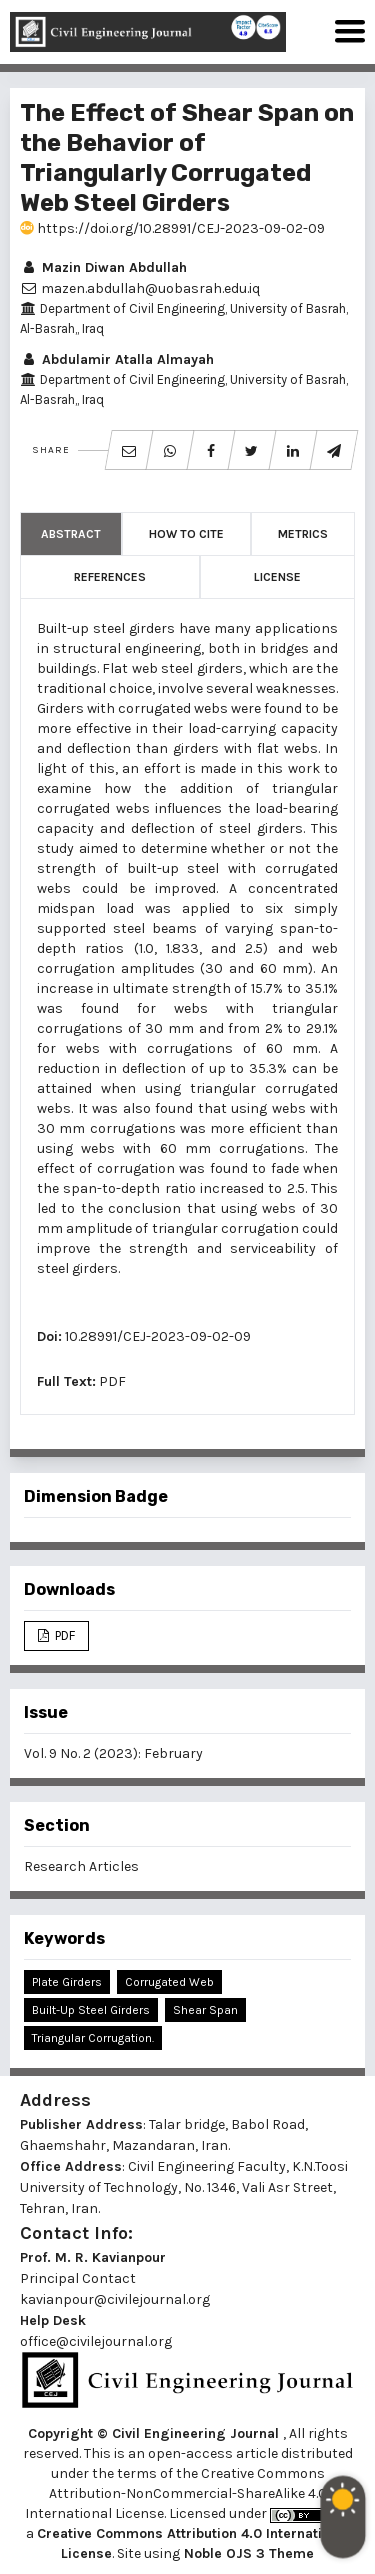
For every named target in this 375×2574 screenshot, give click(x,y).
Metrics (303, 534)
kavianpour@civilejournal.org (115, 2299)
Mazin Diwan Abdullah (103, 267)
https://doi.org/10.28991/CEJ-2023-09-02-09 (172, 228)
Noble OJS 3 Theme (247, 2553)
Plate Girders (67, 1982)
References (110, 577)
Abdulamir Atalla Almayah (117, 359)
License (277, 577)
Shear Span (205, 2010)
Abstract (71, 534)
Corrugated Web (169, 1982)
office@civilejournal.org (96, 2341)
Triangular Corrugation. (93, 2038)
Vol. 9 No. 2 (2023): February (113, 1753)
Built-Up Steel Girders (91, 2010)
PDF (112, 1381)
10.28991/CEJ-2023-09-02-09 (158, 1336)
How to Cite (186, 534)
